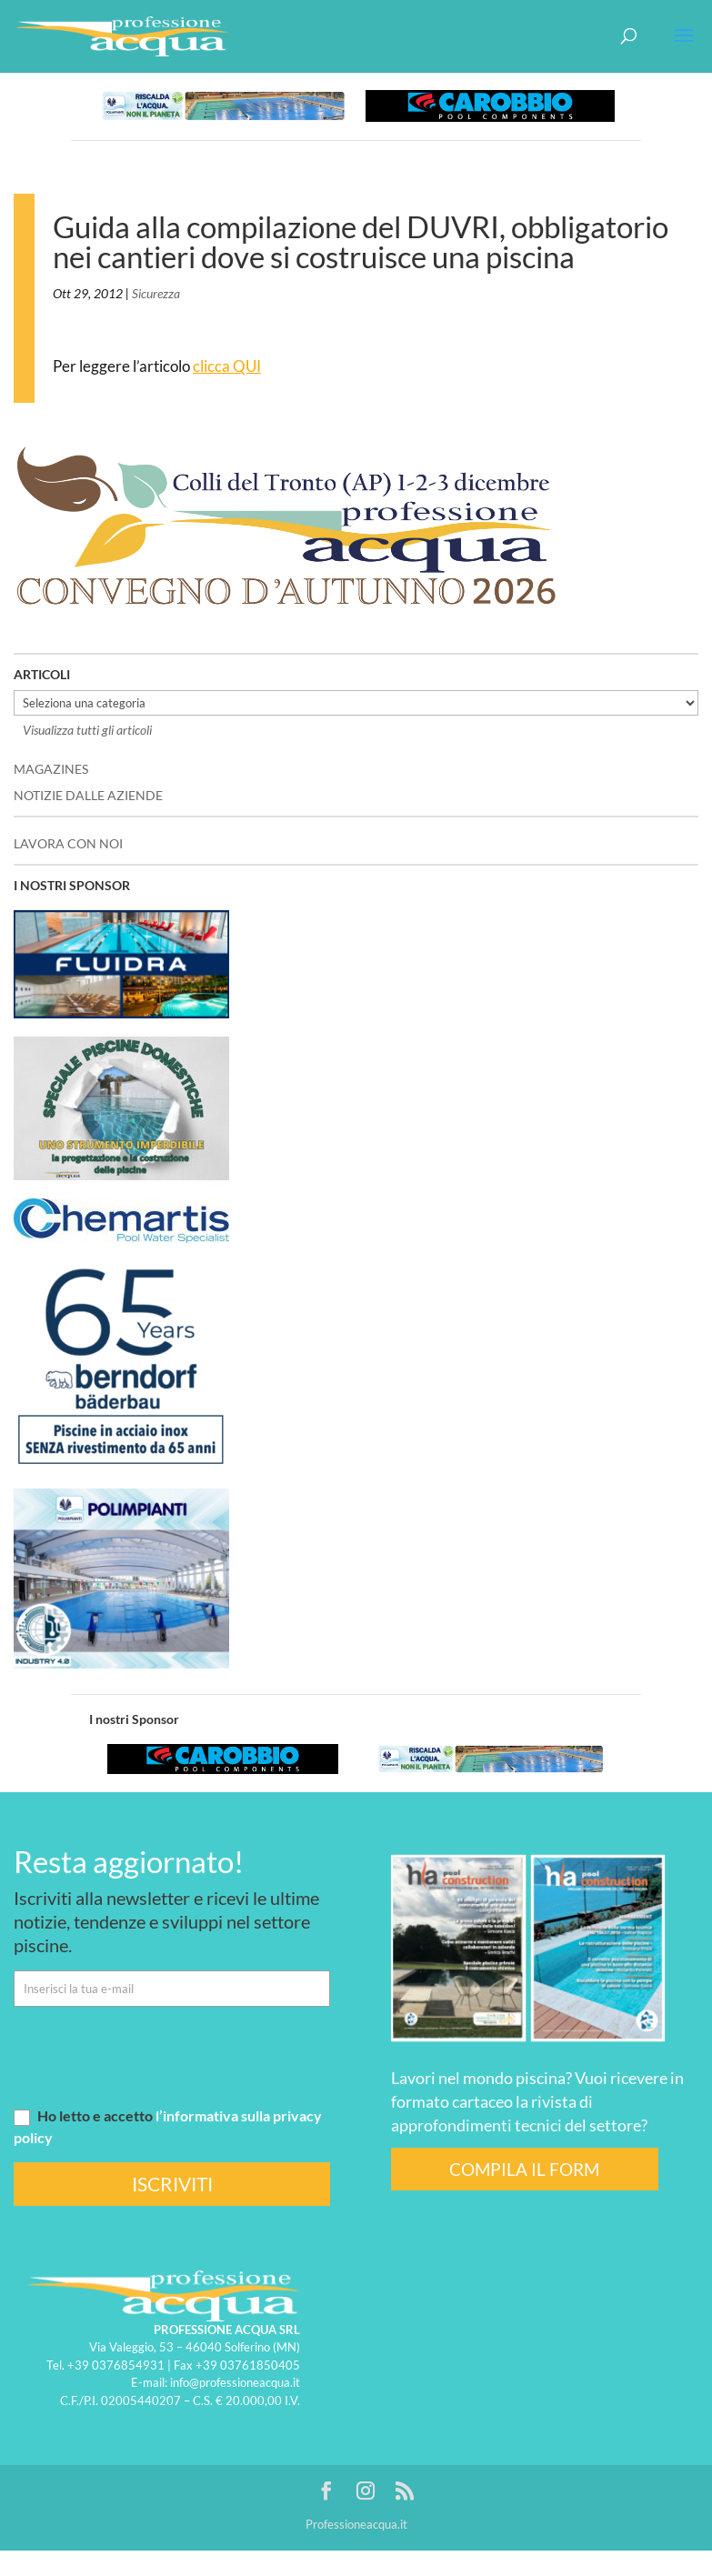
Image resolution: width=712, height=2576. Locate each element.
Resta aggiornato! (129, 1861)
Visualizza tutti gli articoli (87, 729)
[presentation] (152, 2055)
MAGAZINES (51, 769)
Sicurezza (156, 293)
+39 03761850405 (248, 2365)
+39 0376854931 (116, 2365)
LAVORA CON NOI (68, 843)
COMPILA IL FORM (524, 2169)
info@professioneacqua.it (235, 2382)
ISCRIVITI (172, 2183)
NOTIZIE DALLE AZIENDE (88, 795)
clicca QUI (227, 366)
